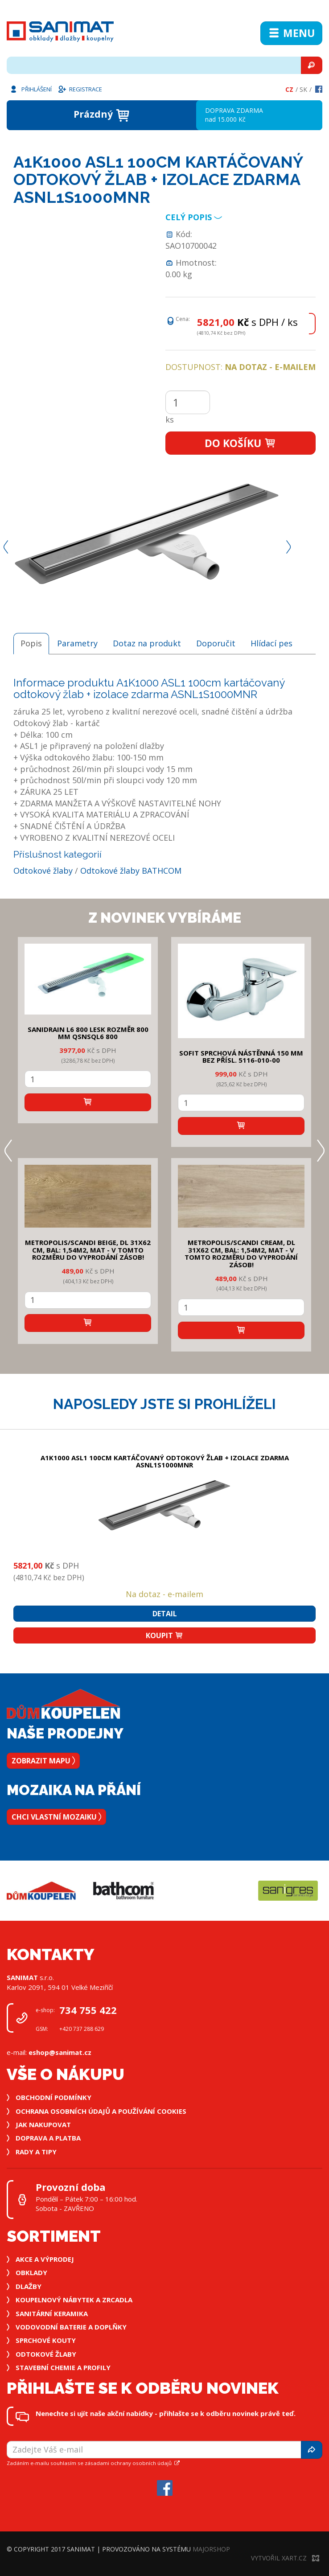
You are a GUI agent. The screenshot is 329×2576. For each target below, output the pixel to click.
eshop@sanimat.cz (60, 2052)
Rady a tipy (36, 2151)
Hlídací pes (271, 643)
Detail (164, 1614)
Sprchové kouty (46, 2340)
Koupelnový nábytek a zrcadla (74, 2299)
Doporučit (215, 643)
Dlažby (28, 2286)
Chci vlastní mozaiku (56, 1817)
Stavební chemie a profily (63, 2367)
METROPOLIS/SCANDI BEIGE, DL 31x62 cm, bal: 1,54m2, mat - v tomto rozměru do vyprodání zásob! (88, 1249)
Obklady (31, 2272)
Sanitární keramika (52, 2313)
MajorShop (211, 2549)
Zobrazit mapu (43, 1761)
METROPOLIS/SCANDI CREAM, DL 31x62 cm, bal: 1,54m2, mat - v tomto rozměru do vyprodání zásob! (241, 1253)
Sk (303, 89)
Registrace (80, 89)
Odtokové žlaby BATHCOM (130, 870)
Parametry (77, 643)
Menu (291, 33)
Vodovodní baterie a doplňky (71, 2326)
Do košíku (240, 443)
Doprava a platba (48, 2137)
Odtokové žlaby (43, 870)
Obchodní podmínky (53, 2097)
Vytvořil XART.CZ (285, 2558)
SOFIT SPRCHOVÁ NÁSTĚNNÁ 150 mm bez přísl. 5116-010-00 (241, 1056)
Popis (31, 643)
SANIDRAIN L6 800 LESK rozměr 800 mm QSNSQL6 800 (88, 1033)
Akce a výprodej (45, 2259)
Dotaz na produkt (147, 643)
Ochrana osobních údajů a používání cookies (101, 2111)
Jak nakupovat (43, 2124)
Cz (289, 89)
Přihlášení (30, 89)
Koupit (164, 1635)
